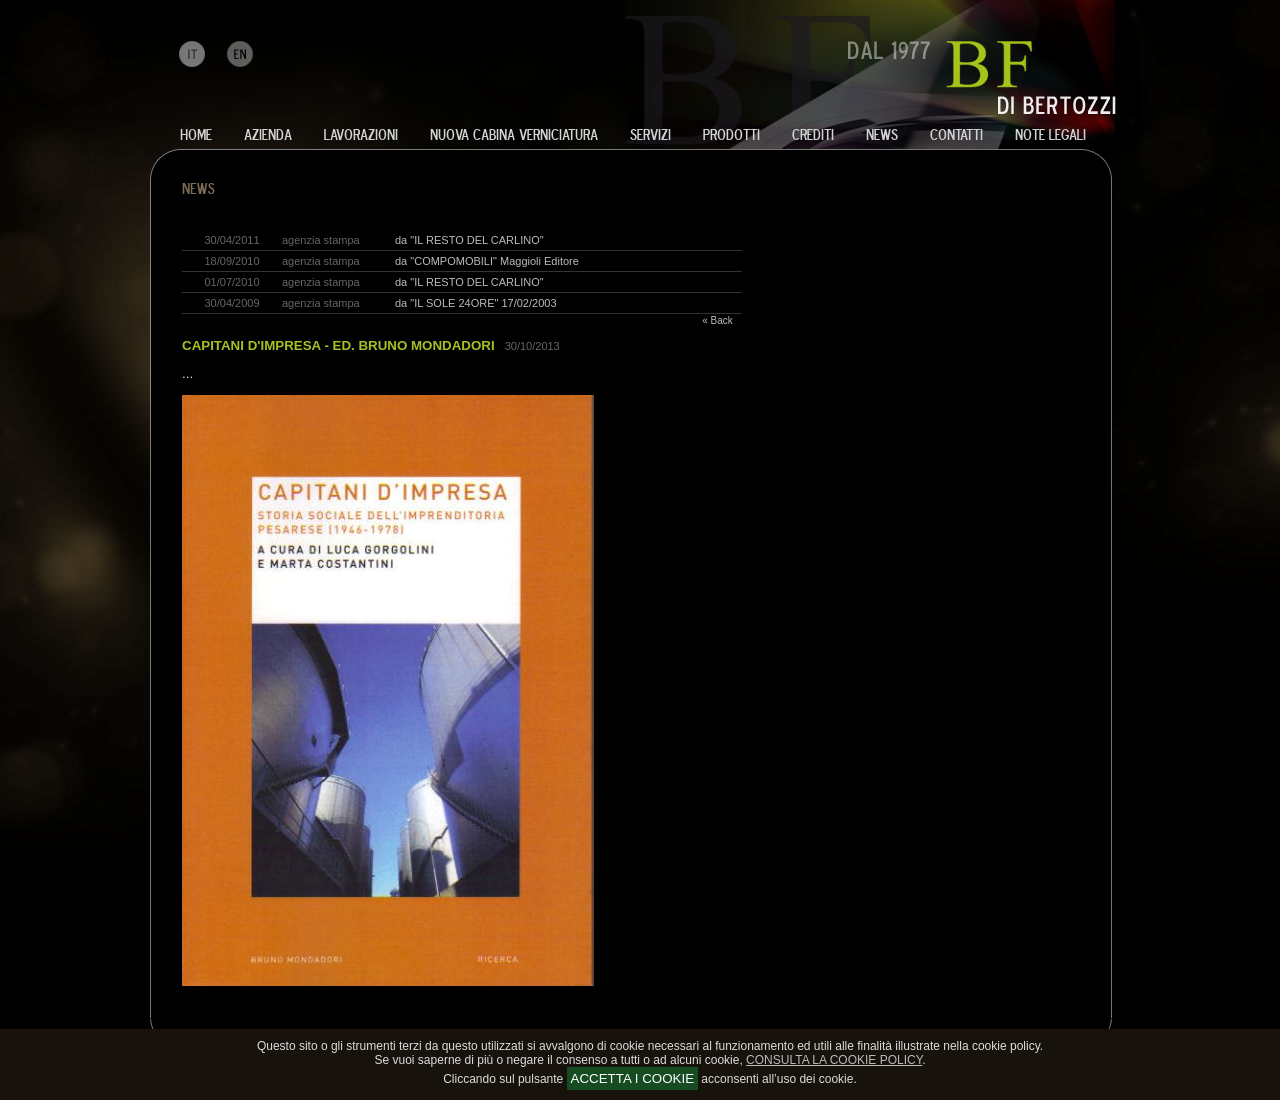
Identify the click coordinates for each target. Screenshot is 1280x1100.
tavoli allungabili (409, 1016)
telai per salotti (351, 1016)
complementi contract (599, 1016)
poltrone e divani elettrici (380, 1016)
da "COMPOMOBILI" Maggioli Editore (487, 261)
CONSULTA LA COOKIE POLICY (834, 1060)
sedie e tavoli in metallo (438, 1016)
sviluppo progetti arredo (540, 1016)
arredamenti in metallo (324, 1016)
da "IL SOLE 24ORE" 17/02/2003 (476, 303)
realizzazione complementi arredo (500, 1016)
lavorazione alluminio (195, 1016)
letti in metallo (465, 1016)
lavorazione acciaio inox (228, 1016)
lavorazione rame (257, 1016)
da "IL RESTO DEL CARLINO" (469, 240)
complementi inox (570, 1016)
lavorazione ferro (167, 1016)
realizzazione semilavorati (289, 1016)
